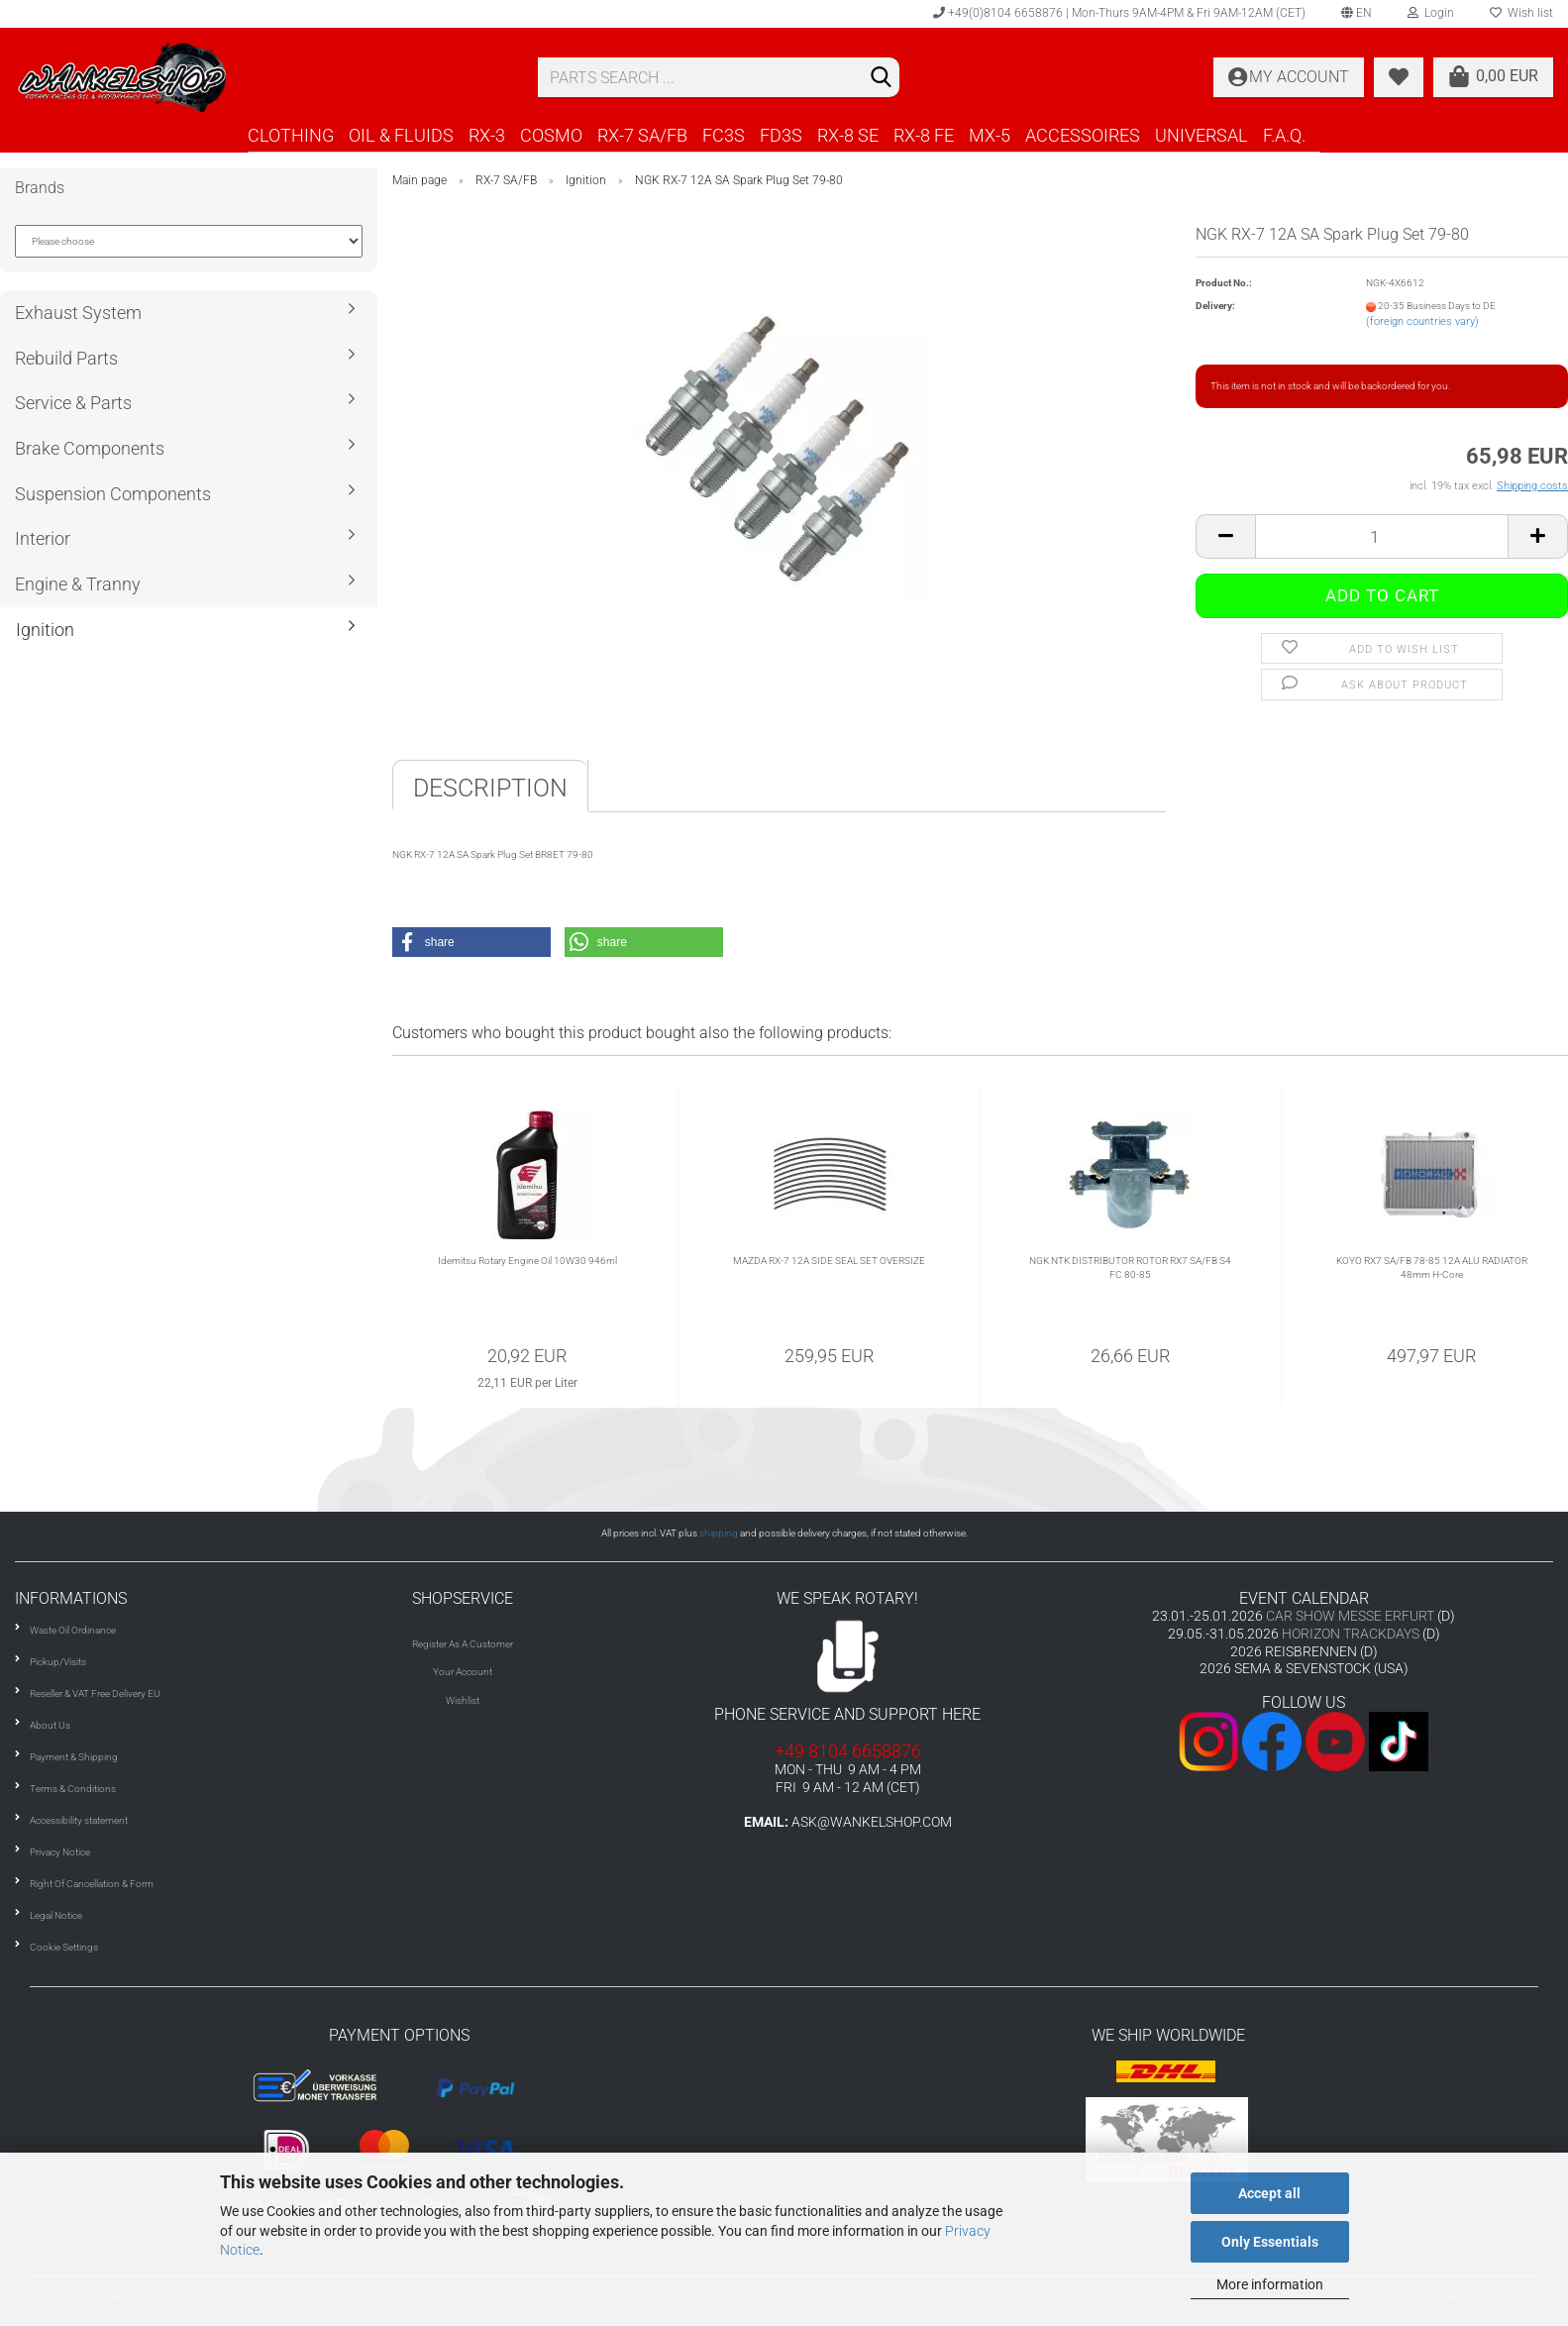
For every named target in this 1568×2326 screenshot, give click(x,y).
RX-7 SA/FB (642, 135)
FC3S (723, 135)
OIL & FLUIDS (401, 135)
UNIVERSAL (1201, 135)
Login (1431, 13)
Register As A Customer (462, 1644)
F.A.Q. (1284, 135)
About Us (50, 1725)
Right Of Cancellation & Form (92, 1883)
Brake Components (89, 448)
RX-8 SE (848, 135)
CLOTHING (291, 135)
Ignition (45, 629)
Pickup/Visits (58, 1661)
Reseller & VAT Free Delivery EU (95, 1693)
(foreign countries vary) (1422, 321)
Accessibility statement (79, 1820)
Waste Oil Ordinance (73, 1630)
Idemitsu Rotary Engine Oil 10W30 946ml (527, 1260)
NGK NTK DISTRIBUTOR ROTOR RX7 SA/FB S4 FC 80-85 (1130, 1267)
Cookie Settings (64, 1947)
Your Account (462, 1671)
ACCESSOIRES (1082, 135)
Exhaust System (78, 312)
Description (490, 788)
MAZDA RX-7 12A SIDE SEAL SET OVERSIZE (829, 1260)
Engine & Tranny (78, 584)
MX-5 (989, 135)
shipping (718, 1533)
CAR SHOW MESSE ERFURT (1350, 1616)
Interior (42, 538)
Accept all (1269, 2193)
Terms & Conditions (73, 1788)
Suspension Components (113, 493)
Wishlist (462, 1700)
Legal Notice (56, 1915)
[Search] (880, 78)
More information (1269, 2284)
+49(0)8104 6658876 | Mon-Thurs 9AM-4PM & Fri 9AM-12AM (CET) (1119, 13)
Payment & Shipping (74, 1756)
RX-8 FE (923, 135)
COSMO (551, 135)
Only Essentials (1269, 2242)
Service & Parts (73, 402)
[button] (471, 942)
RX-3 (487, 135)
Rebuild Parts (66, 358)
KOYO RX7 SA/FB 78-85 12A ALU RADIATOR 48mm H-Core (1431, 1267)
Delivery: (1215, 305)
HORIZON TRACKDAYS (1350, 1633)
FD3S (781, 135)
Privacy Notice (60, 1852)
